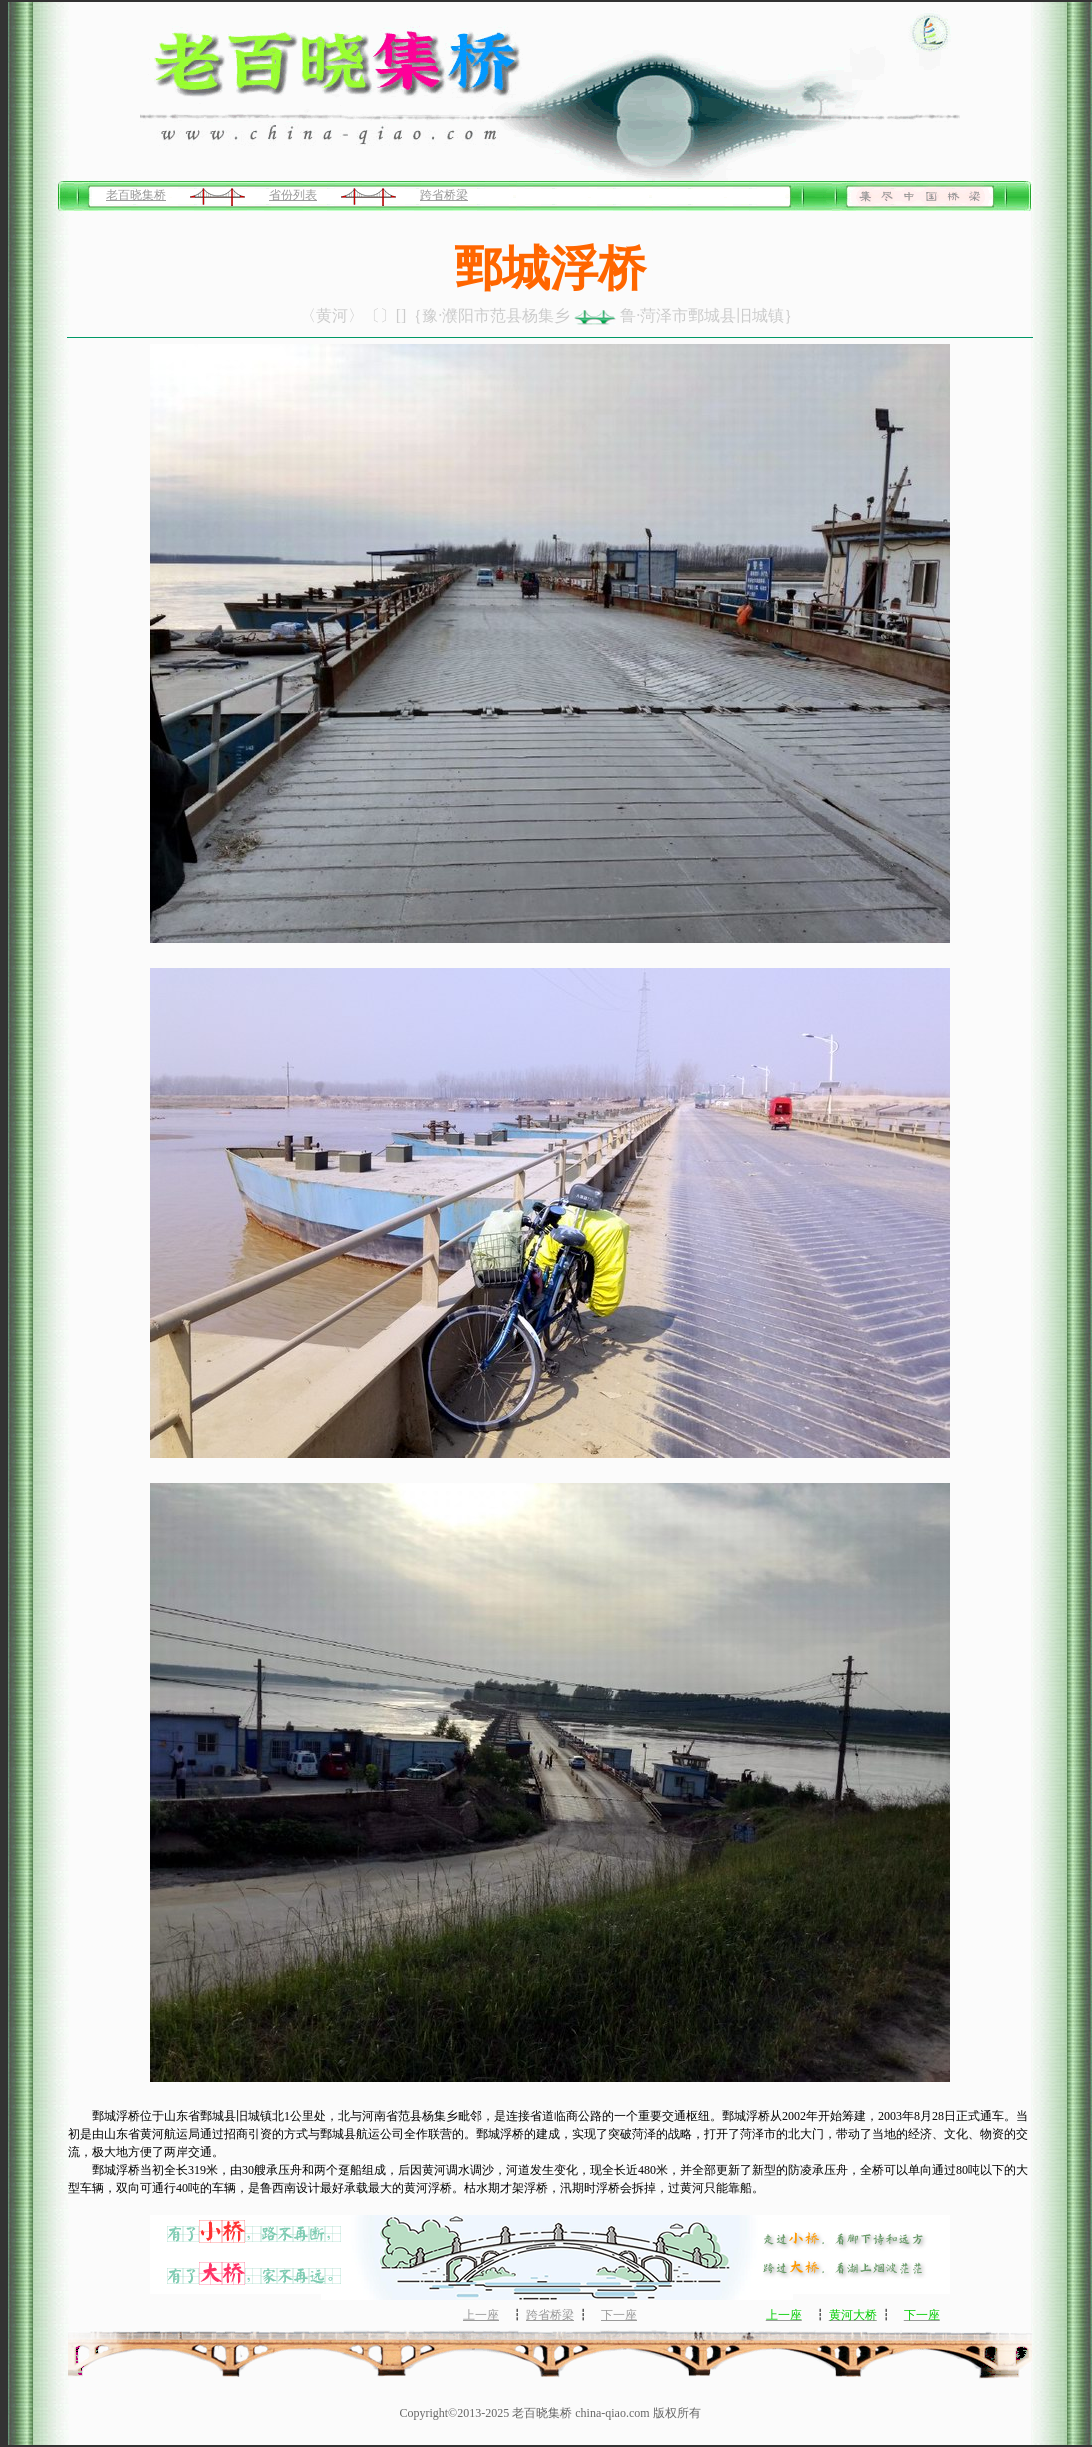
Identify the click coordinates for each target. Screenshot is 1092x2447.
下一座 (619, 2315)
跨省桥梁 (444, 195)
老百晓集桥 (136, 195)
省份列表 (293, 195)
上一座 (481, 2315)
